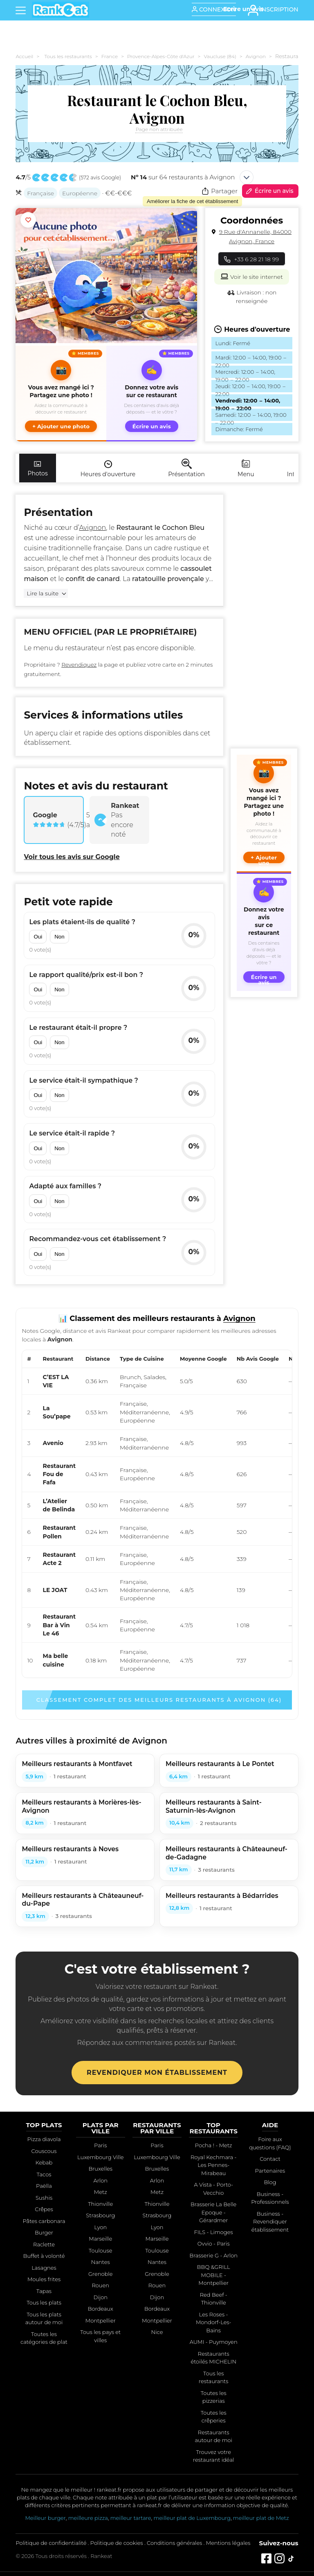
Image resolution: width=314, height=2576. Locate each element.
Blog (270, 2182)
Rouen (100, 2285)
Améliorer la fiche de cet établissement (192, 201)
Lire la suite (42, 593)
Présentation (186, 468)
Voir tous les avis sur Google (71, 857)
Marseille (100, 2238)
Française (40, 193)
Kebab (44, 2162)
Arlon (101, 2180)
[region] (157, 1514)
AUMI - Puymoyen (214, 2342)
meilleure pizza (88, 2518)
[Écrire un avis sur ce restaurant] (151, 393)
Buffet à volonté (44, 2256)
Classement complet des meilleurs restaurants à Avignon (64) (159, 1699)
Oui (38, 937)
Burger (44, 2232)
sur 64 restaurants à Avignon (183, 177)
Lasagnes (43, 2267)
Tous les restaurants (68, 56)
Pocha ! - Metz (213, 2145)
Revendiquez (78, 664)
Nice (157, 2332)
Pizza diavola (44, 2139)
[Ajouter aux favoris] (28, 220)
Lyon (100, 2227)
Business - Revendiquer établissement (270, 2221)
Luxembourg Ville (100, 2157)
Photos (37, 468)
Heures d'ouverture (108, 468)
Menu (246, 468)
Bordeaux (100, 2308)
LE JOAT (55, 1590)
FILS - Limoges (213, 2232)
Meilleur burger (45, 2518)
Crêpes (44, 2209)
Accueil (24, 56)
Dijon (101, 2297)
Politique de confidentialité (51, 2543)
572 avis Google (100, 177)
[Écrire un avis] (243, 9)
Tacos (44, 2174)
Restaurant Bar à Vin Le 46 (59, 1625)
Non (59, 937)
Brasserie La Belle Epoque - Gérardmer (213, 2212)
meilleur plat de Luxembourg (191, 2518)
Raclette (44, 2244)
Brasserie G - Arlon (213, 2255)
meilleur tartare (130, 2518)
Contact (270, 2158)
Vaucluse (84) (220, 56)
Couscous (44, 2151)
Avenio (53, 1443)
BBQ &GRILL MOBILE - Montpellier (213, 2275)
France (109, 56)
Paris (100, 2145)
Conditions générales (174, 2543)
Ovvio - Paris (213, 2243)
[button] (61, 393)
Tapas (44, 2291)
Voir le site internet (251, 276)
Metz (100, 2192)
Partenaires (270, 2170)
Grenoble (100, 2274)
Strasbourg (100, 2215)
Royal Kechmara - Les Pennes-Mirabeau (214, 2165)
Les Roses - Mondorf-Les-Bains (213, 2322)
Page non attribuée (158, 129)
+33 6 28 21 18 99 (251, 258)
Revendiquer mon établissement (157, 2072)
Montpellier (100, 2320)
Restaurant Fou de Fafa (59, 1474)
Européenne (79, 193)
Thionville (100, 2204)
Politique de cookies (116, 2543)
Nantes (100, 2262)
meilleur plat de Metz (261, 2518)
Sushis (44, 2197)
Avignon (256, 56)
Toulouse (100, 2250)
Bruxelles (100, 2168)
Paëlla (44, 2185)
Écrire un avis (269, 191)
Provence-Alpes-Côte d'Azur (161, 56)
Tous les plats (44, 2302)
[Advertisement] (264, 617)
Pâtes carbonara (43, 2221)
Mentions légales (228, 2543)
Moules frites (44, 2279)
